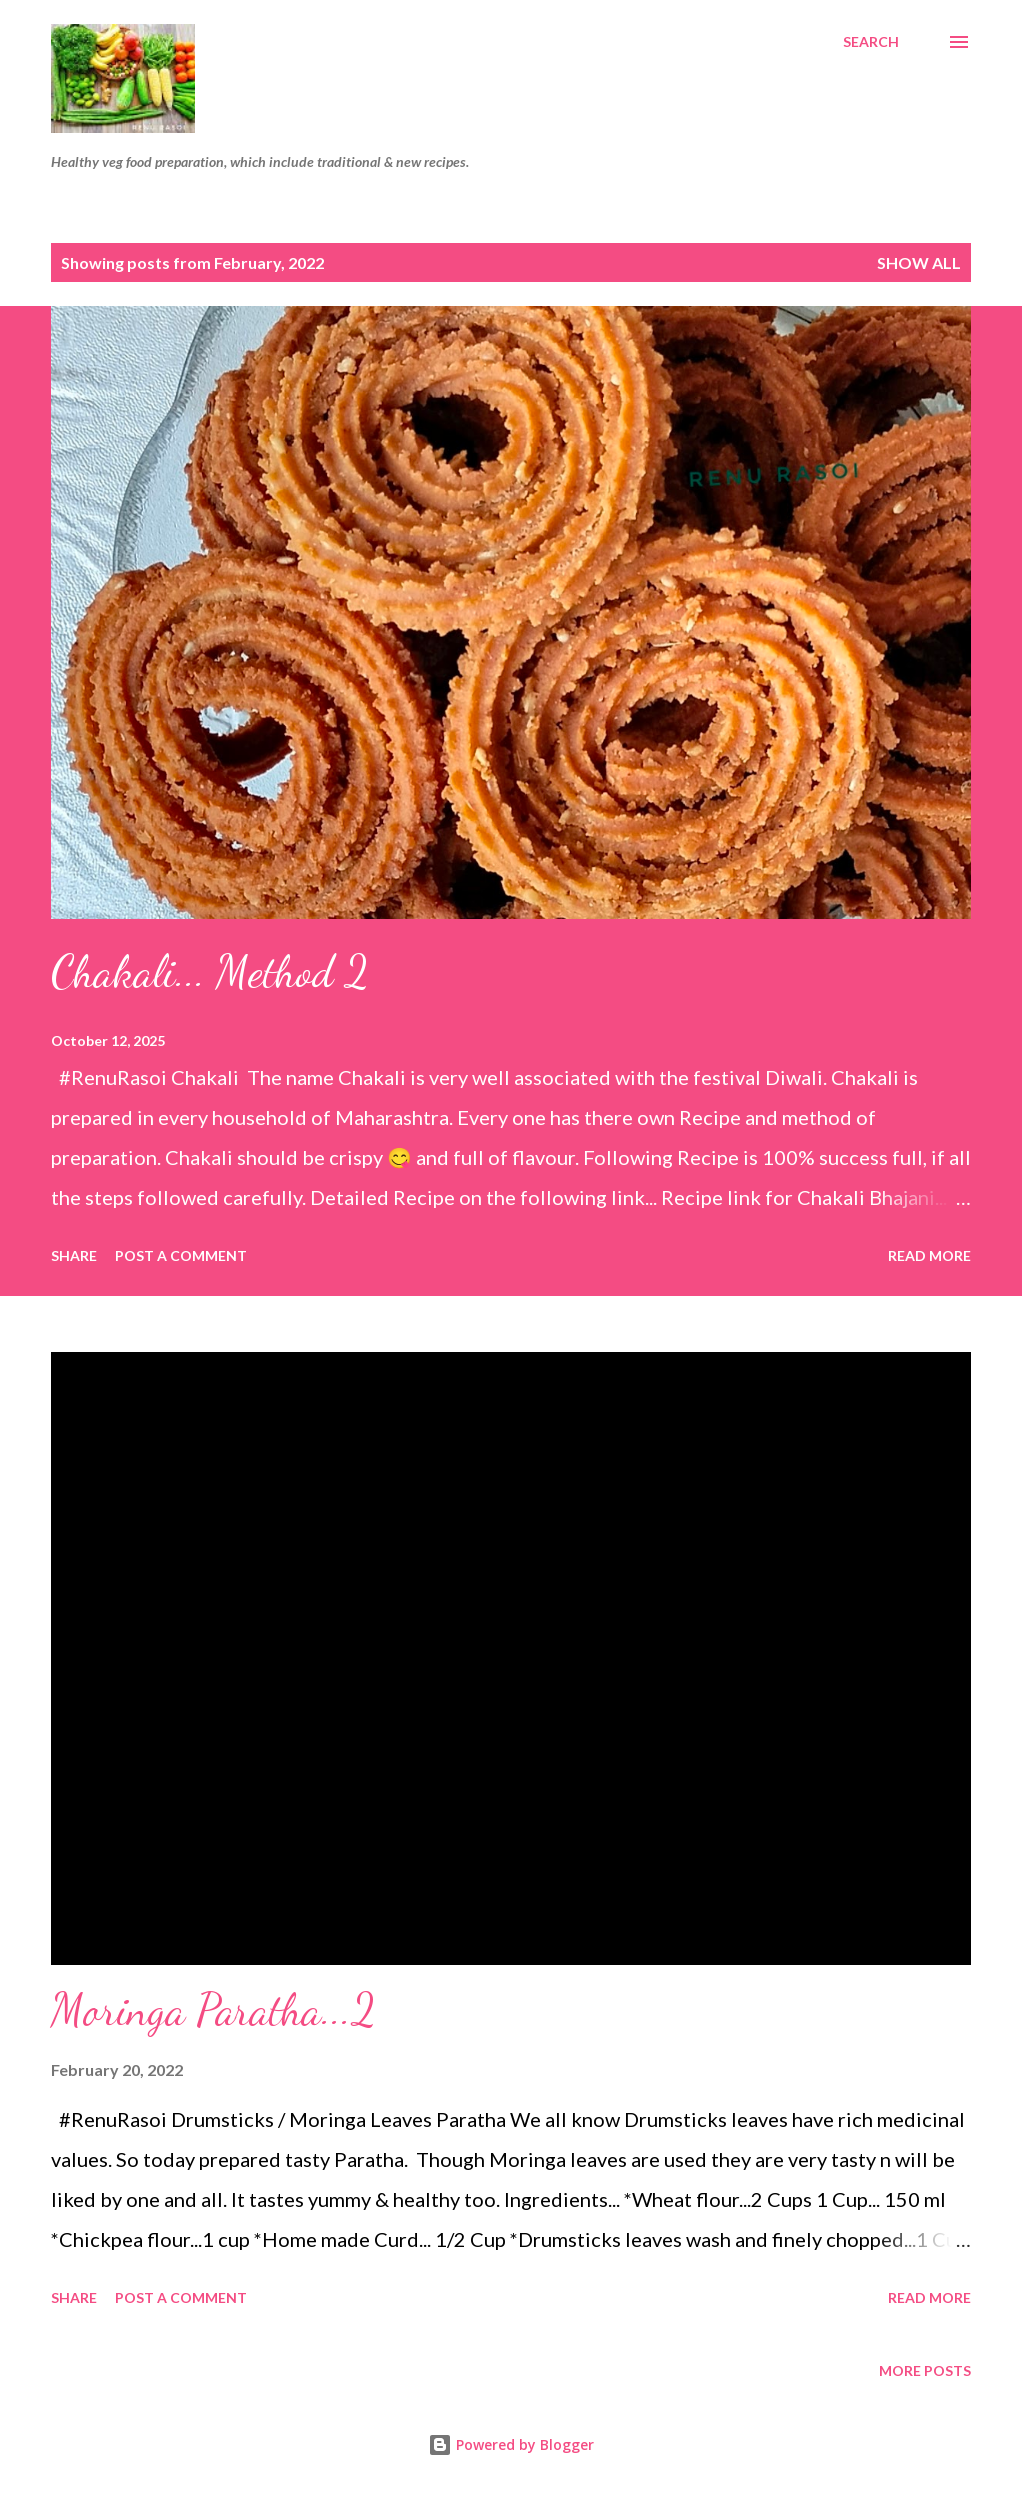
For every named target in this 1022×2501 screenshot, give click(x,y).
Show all (919, 262)
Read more (929, 1255)
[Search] (871, 42)
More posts (925, 2370)
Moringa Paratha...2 (213, 2010)
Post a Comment (181, 1255)
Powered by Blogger (511, 2444)
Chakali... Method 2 (210, 972)
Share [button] (74, 1255)
